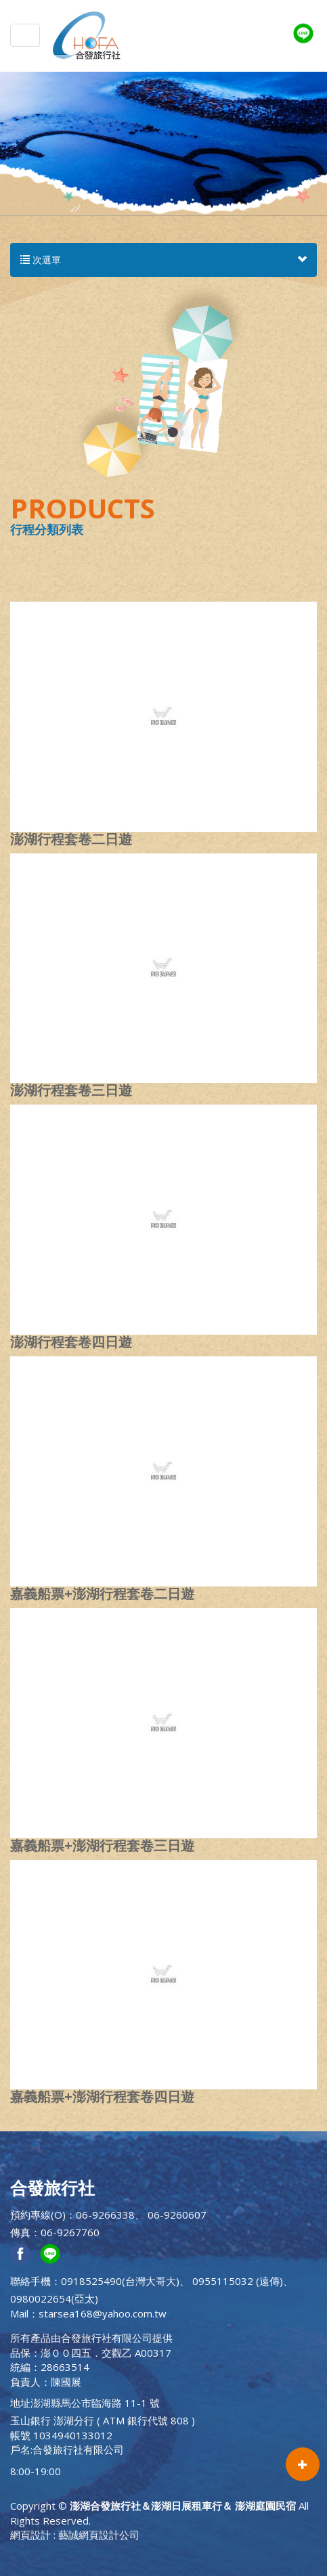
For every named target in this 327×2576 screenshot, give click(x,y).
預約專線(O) (38, 2214)
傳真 (20, 2232)
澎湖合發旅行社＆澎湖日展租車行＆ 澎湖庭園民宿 (87, 35)
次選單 (163, 260)
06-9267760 (70, 2232)
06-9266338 (105, 2214)
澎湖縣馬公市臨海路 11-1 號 (95, 2403)
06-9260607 (177, 2214)
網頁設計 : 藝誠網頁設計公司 (74, 2534)
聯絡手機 (30, 2281)
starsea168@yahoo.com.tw (103, 2313)
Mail (19, 2313)
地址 (20, 2403)
